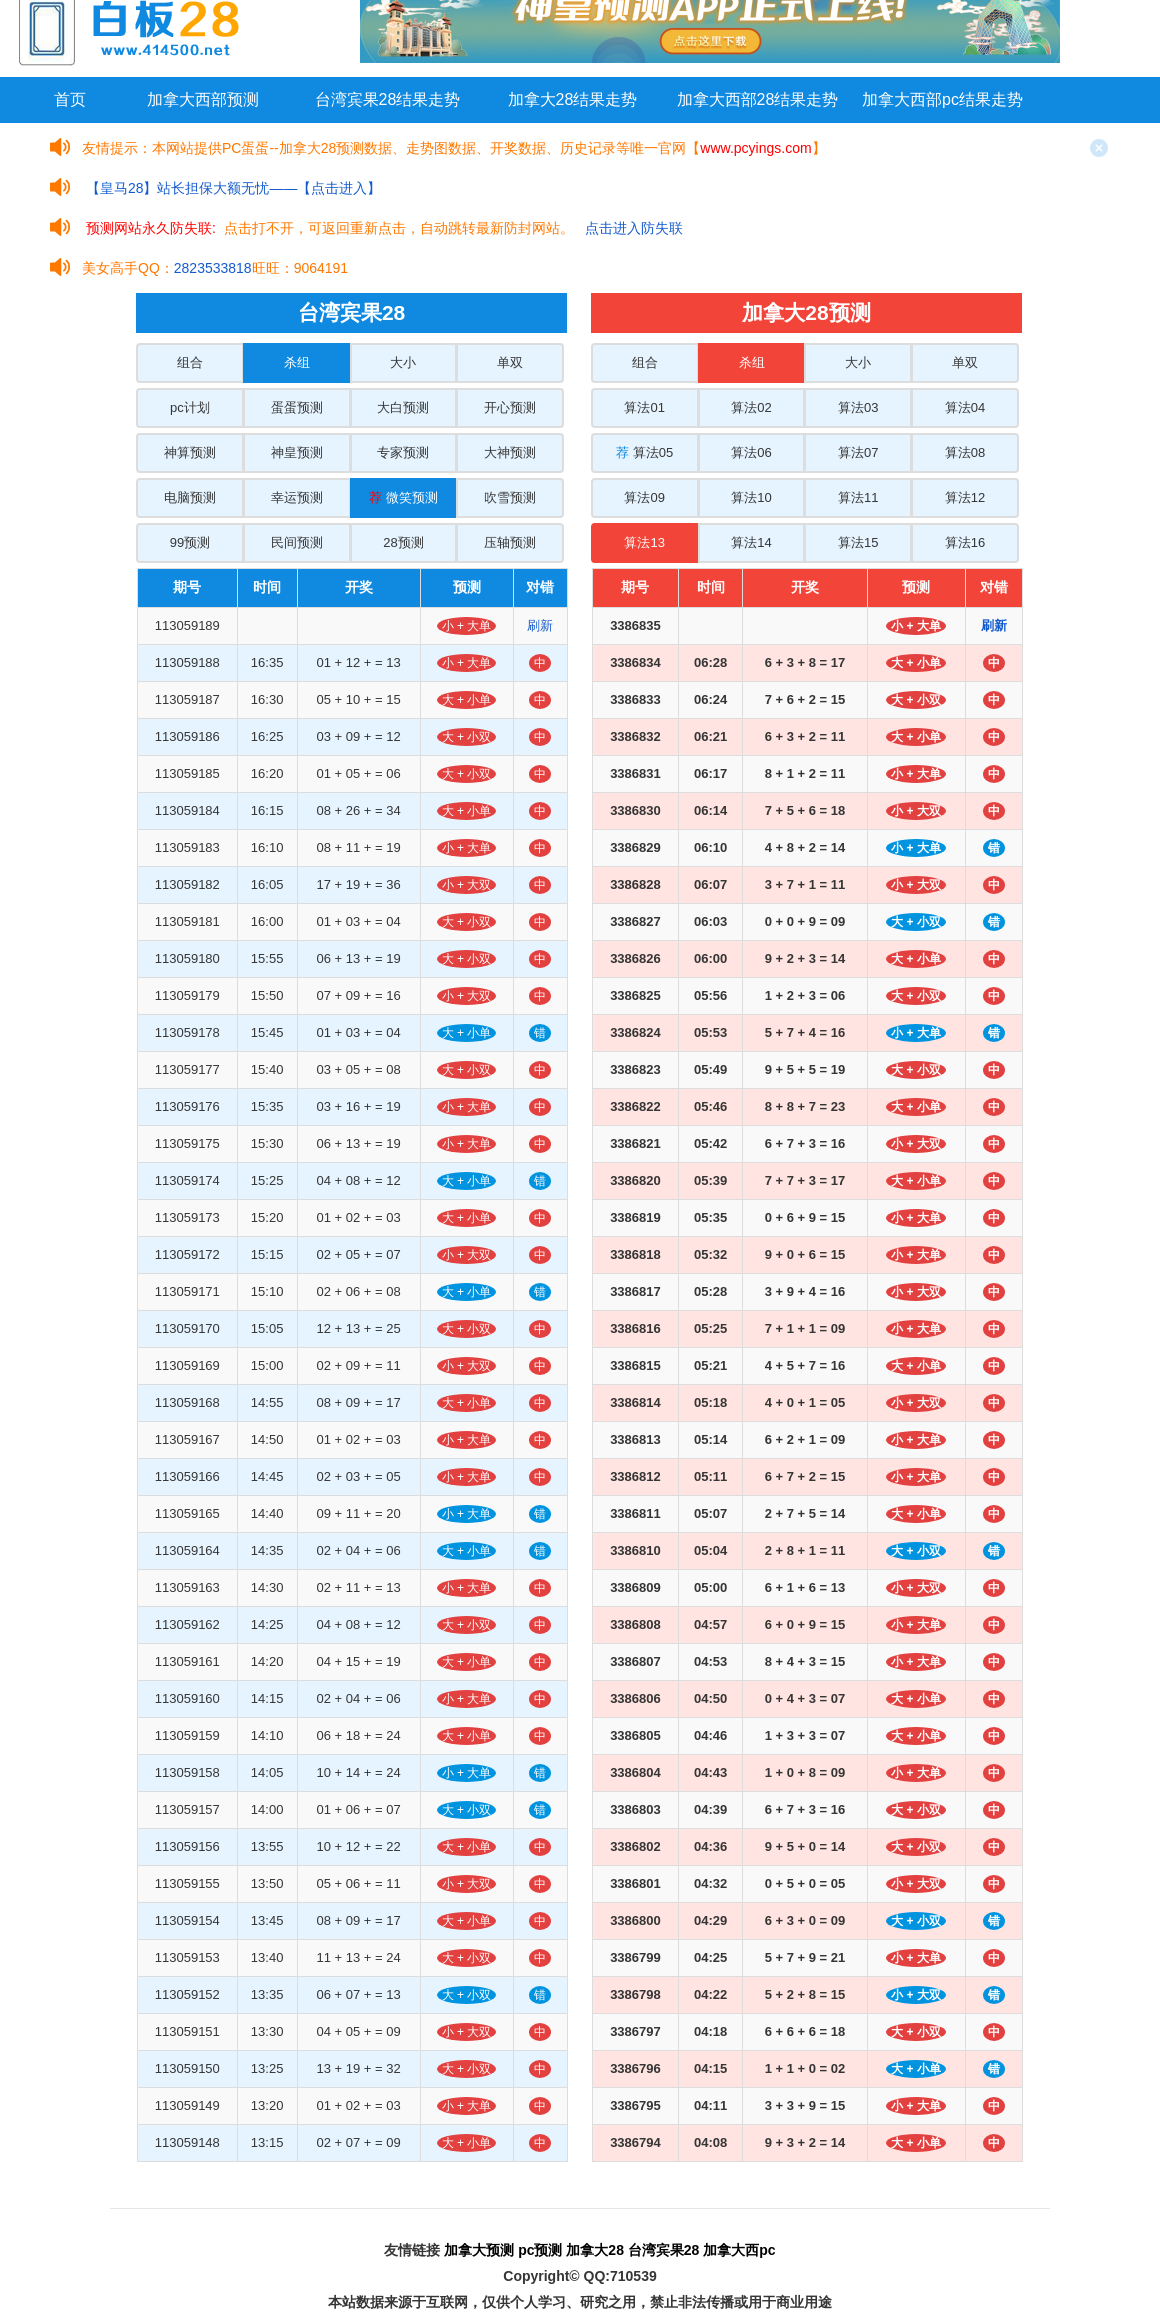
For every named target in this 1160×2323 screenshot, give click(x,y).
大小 (403, 362)
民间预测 (297, 542)
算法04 (965, 407)
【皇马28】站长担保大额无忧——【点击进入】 (234, 188)
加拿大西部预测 (203, 99)
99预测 (190, 542)
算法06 (751, 452)
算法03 (858, 407)
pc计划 (190, 407)
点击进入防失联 (634, 228)
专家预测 (403, 452)
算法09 (644, 497)
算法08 (965, 452)
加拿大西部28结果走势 (758, 99)
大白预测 (403, 407)
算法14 (751, 542)
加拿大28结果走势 (573, 99)
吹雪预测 (510, 497)
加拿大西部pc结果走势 (942, 99)
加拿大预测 (479, 2250)
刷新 (540, 625)
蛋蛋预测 (297, 407)
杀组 (297, 362)
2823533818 (213, 268)
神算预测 (190, 452)
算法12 (965, 497)
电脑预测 (190, 497)
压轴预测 (510, 542)
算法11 (858, 497)
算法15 (858, 542)
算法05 (644, 452)
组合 (190, 362)
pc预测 (540, 2250)
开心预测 (510, 407)
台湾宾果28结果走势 (388, 99)
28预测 (403, 542)
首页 (70, 99)
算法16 (965, 542)
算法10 (751, 497)
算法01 (644, 407)
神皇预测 (297, 452)
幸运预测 (297, 497)
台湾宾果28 (664, 2250)
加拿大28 (595, 2250)
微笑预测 (403, 497)
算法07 (858, 452)
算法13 (644, 542)
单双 (510, 362)
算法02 (751, 407)
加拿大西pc (739, 2250)
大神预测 (510, 452)
